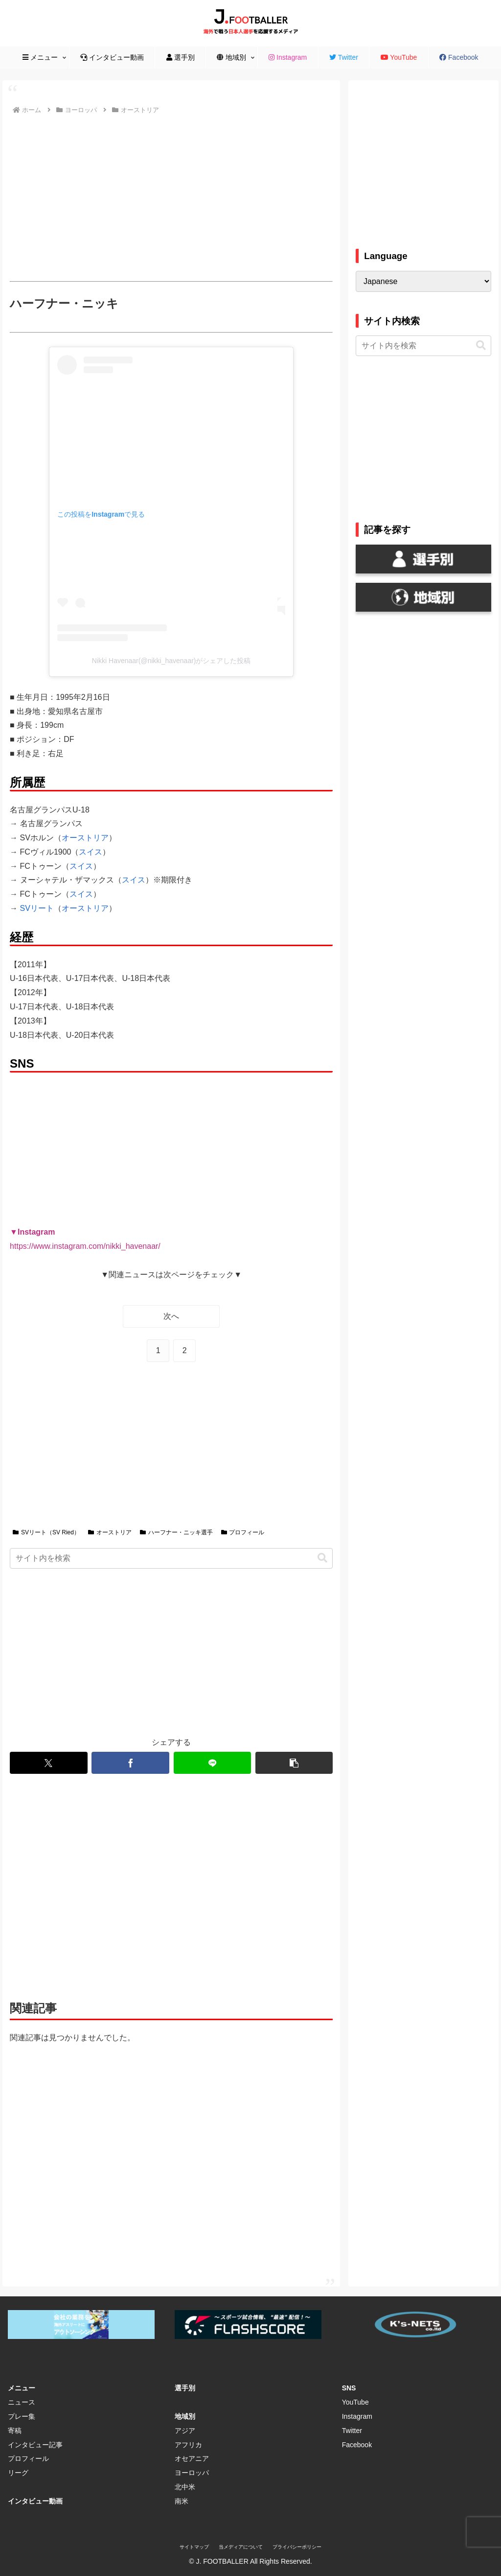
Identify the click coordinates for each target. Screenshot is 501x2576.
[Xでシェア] (48, 1763)
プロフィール (243, 1532)
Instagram (357, 2416)
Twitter (352, 2430)
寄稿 (15, 2430)
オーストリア (85, 838)
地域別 (185, 2416)
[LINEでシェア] (212, 1763)
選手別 (185, 2388)
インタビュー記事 (35, 2445)
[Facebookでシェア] (130, 1763)
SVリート (37, 908)
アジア (185, 2430)
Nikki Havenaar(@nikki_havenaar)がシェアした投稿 (171, 661)
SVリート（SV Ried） (46, 1532)
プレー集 (21, 2416)
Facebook (357, 2445)
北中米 (185, 2487)
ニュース (21, 2402)
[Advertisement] (171, 198)
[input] (171, 1558)
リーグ (18, 2473)
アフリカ (188, 2445)
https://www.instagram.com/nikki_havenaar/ (85, 1246)
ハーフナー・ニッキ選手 (176, 1532)
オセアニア (192, 2458)
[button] (322, 1558)
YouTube (355, 2402)
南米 (181, 2501)
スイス (90, 852)
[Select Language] (423, 281)
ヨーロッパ (192, 2473)
